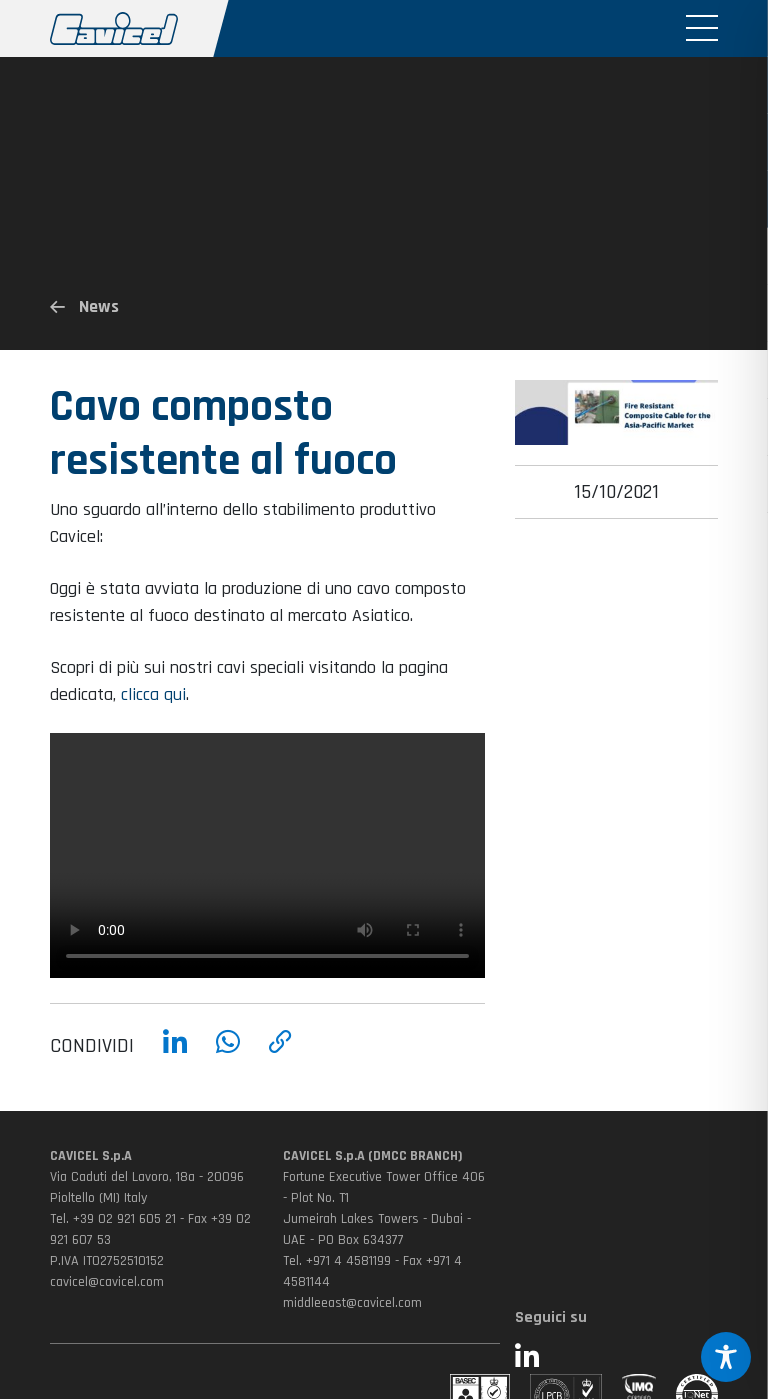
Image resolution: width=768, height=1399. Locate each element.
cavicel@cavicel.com (107, 1282)
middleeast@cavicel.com (352, 1303)
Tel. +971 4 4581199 (337, 1261)
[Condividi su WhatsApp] (228, 1056)
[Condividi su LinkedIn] (175, 1056)
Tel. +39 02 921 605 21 (113, 1219)
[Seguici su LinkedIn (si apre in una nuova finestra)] (616, 1359)
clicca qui (153, 705)
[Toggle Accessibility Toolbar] (726, 1357)
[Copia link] (280, 1056)
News (84, 307)
